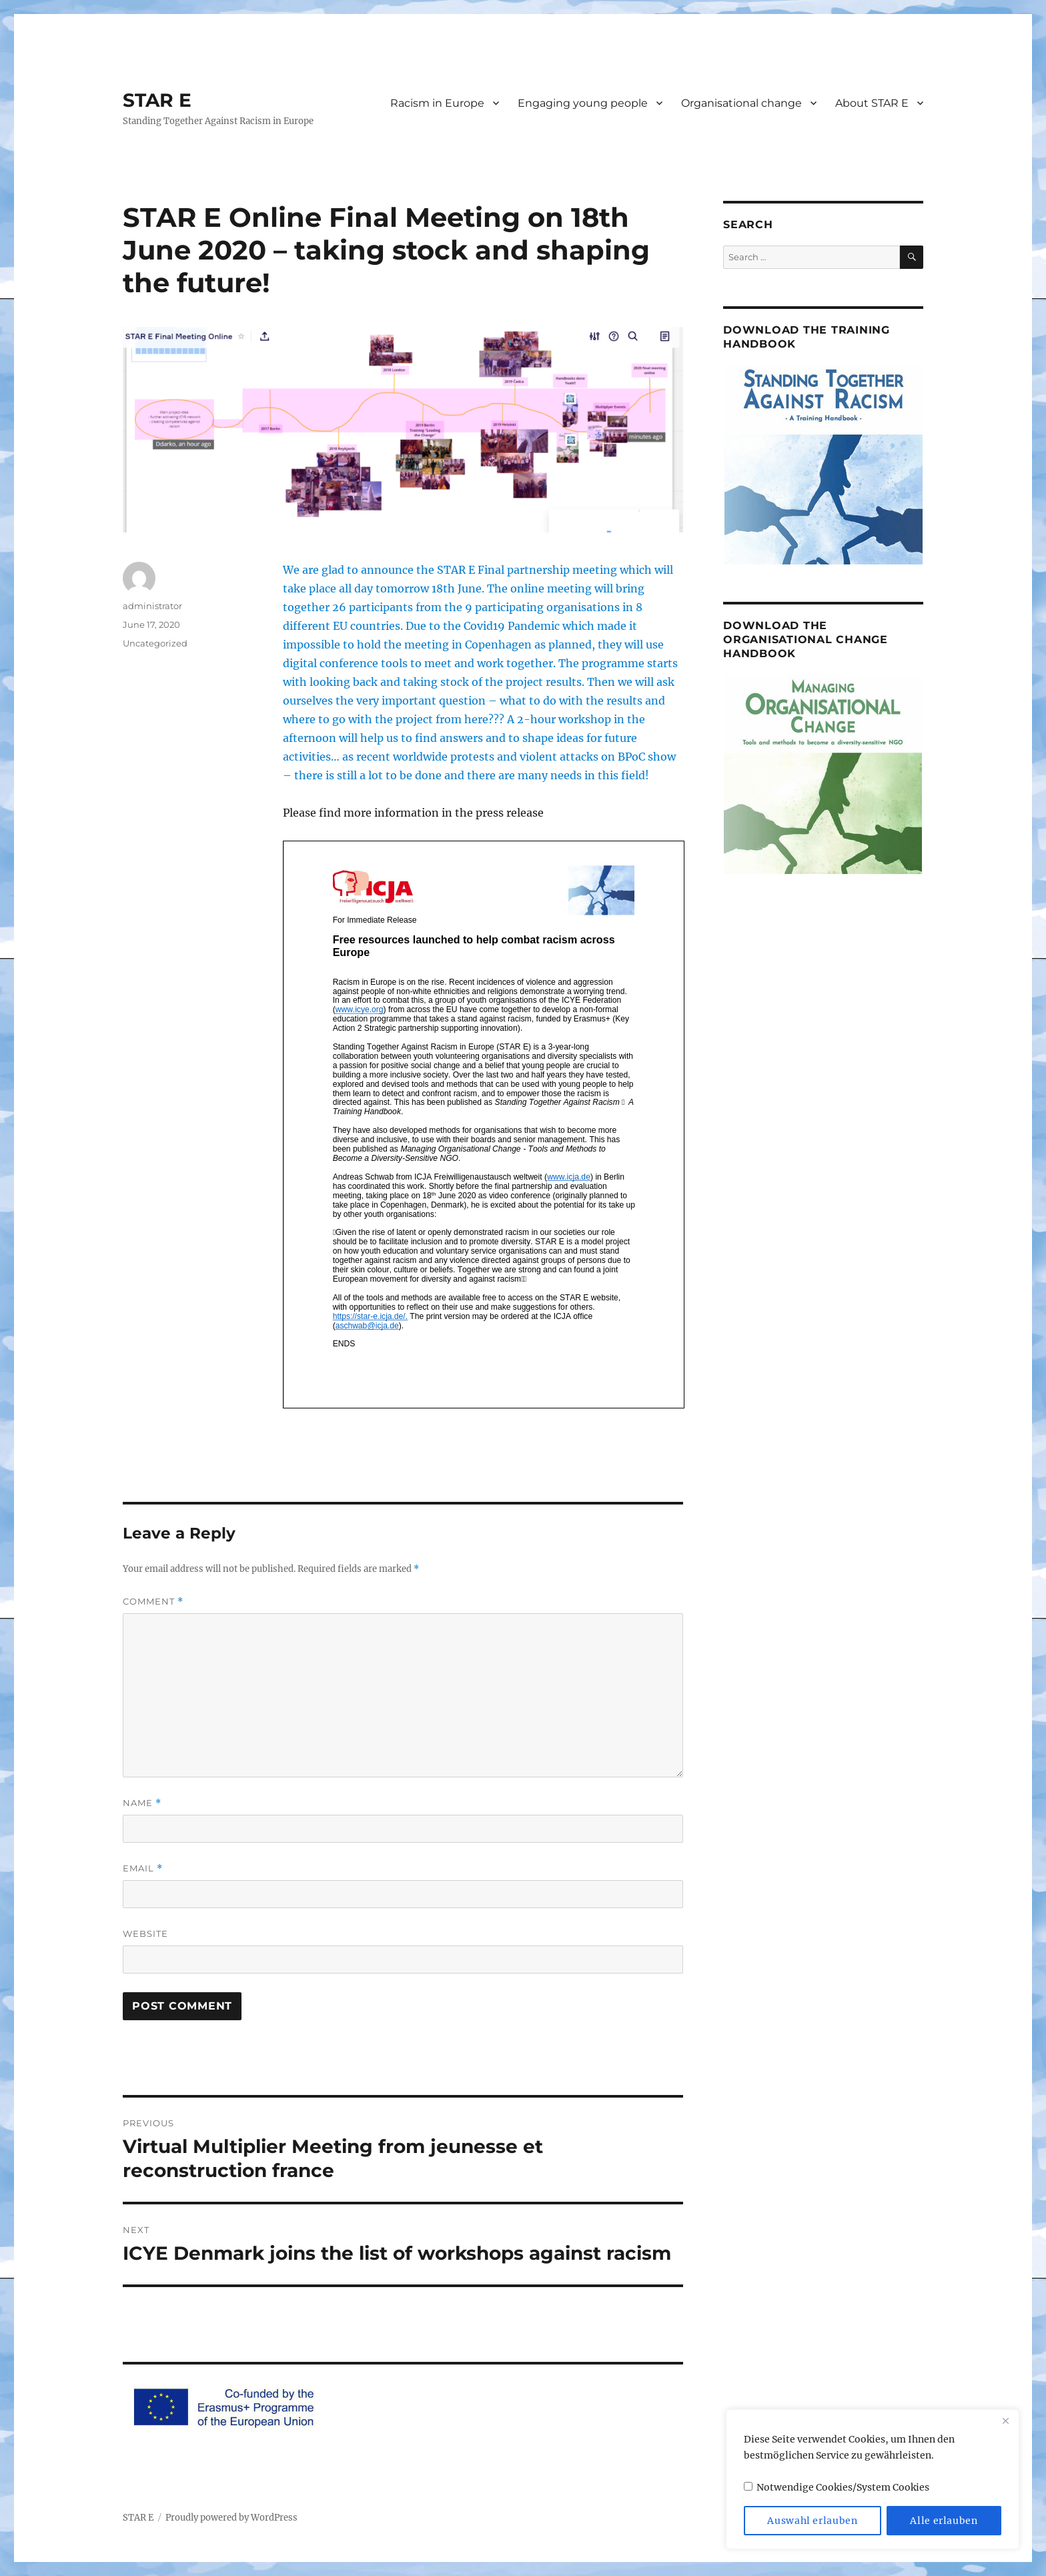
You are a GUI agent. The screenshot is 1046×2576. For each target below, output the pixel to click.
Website (145, 1933)
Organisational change (741, 103)
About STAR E (872, 103)
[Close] (1005, 2421)
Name (142, 1803)
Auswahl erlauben (812, 2521)
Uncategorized (155, 643)
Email (143, 1868)
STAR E (157, 100)
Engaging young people (583, 103)
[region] (872, 2479)
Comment (153, 1601)
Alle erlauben (944, 2521)
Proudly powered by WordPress (231, 2517)
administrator (152, 605)
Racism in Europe (437, 103)
